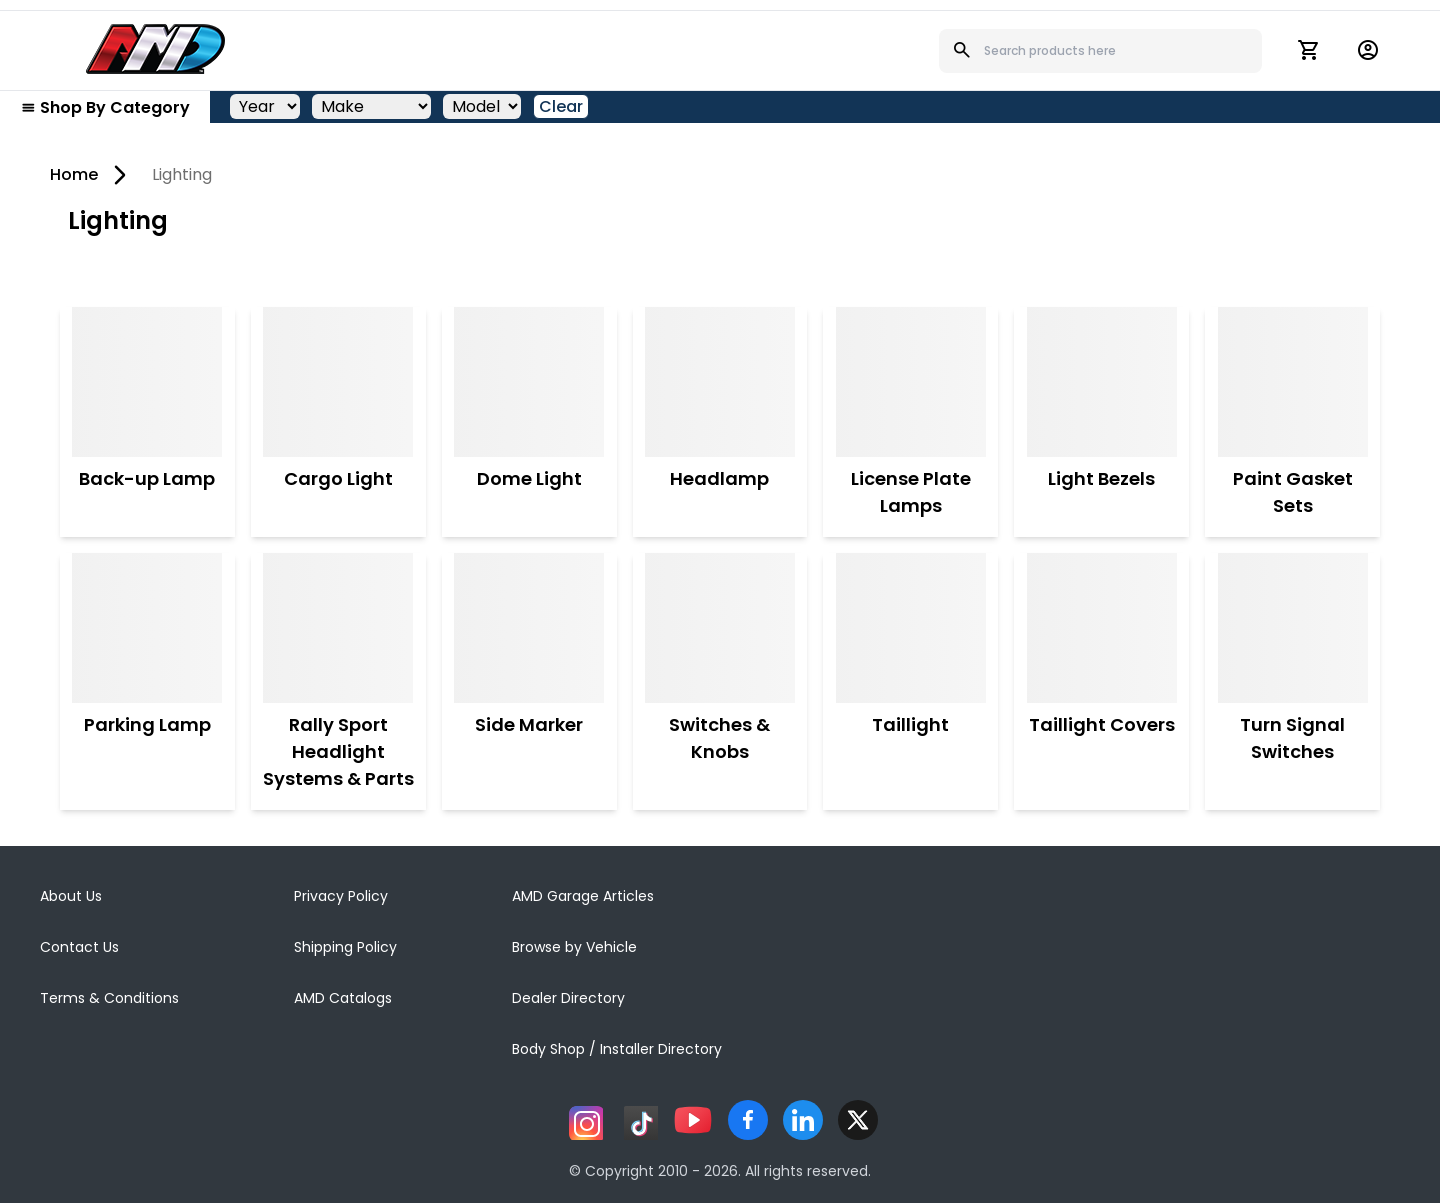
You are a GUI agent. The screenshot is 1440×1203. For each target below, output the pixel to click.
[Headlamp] (720, 382)
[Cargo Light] (338, 382)
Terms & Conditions (109, 998)
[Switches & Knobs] (720, 628)
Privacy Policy (341, 896)
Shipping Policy (345, 947)
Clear (561, 106)
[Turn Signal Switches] (1292, 628)
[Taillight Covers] (1102, 628)
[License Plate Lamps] (910, 382)
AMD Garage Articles (583, 896)
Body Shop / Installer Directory (617, 1049)
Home (74, 174)
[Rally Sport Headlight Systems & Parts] (338, 628)
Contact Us (79, 947)
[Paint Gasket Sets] (1292, 382)
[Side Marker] (529, 628)
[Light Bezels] (1102, 382)
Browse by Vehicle (574, 947)
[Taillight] (911, 628)
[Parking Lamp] (147, 628)
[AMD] (156, 49)
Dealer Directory (568, 998)
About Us (71, 896)
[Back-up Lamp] (147, 382)
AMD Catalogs (343, 998)
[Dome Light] (529, 382)
